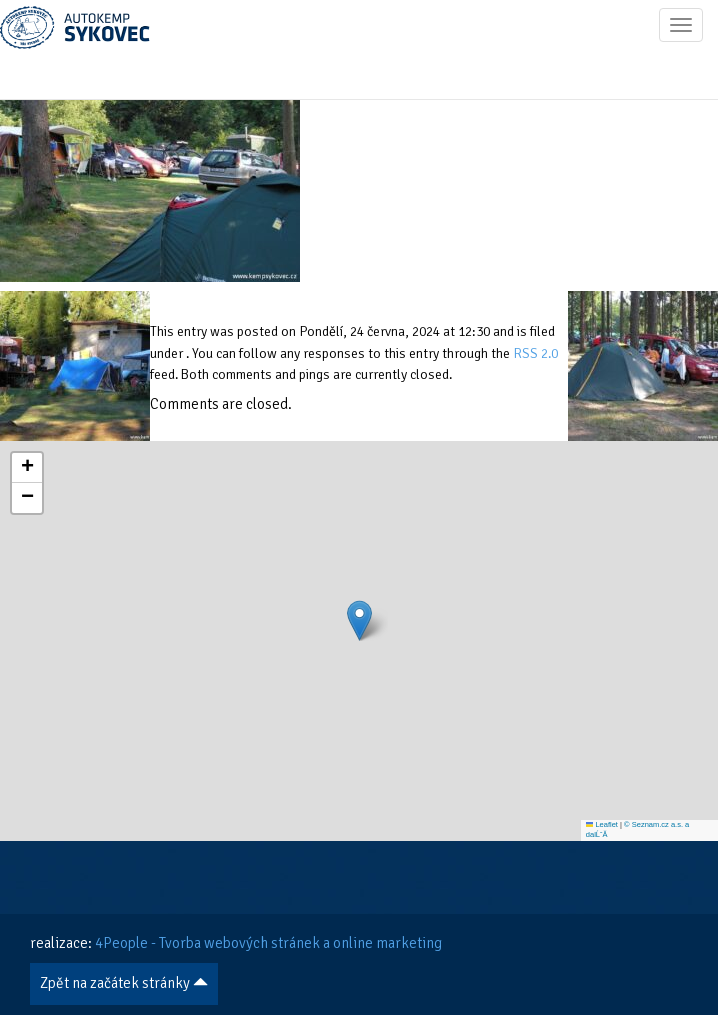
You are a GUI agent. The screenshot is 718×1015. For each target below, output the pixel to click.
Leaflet (602, 824)
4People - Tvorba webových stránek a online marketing (268, 943)
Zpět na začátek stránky (124, 983)
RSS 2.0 (535, 353)
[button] (359, 620)
